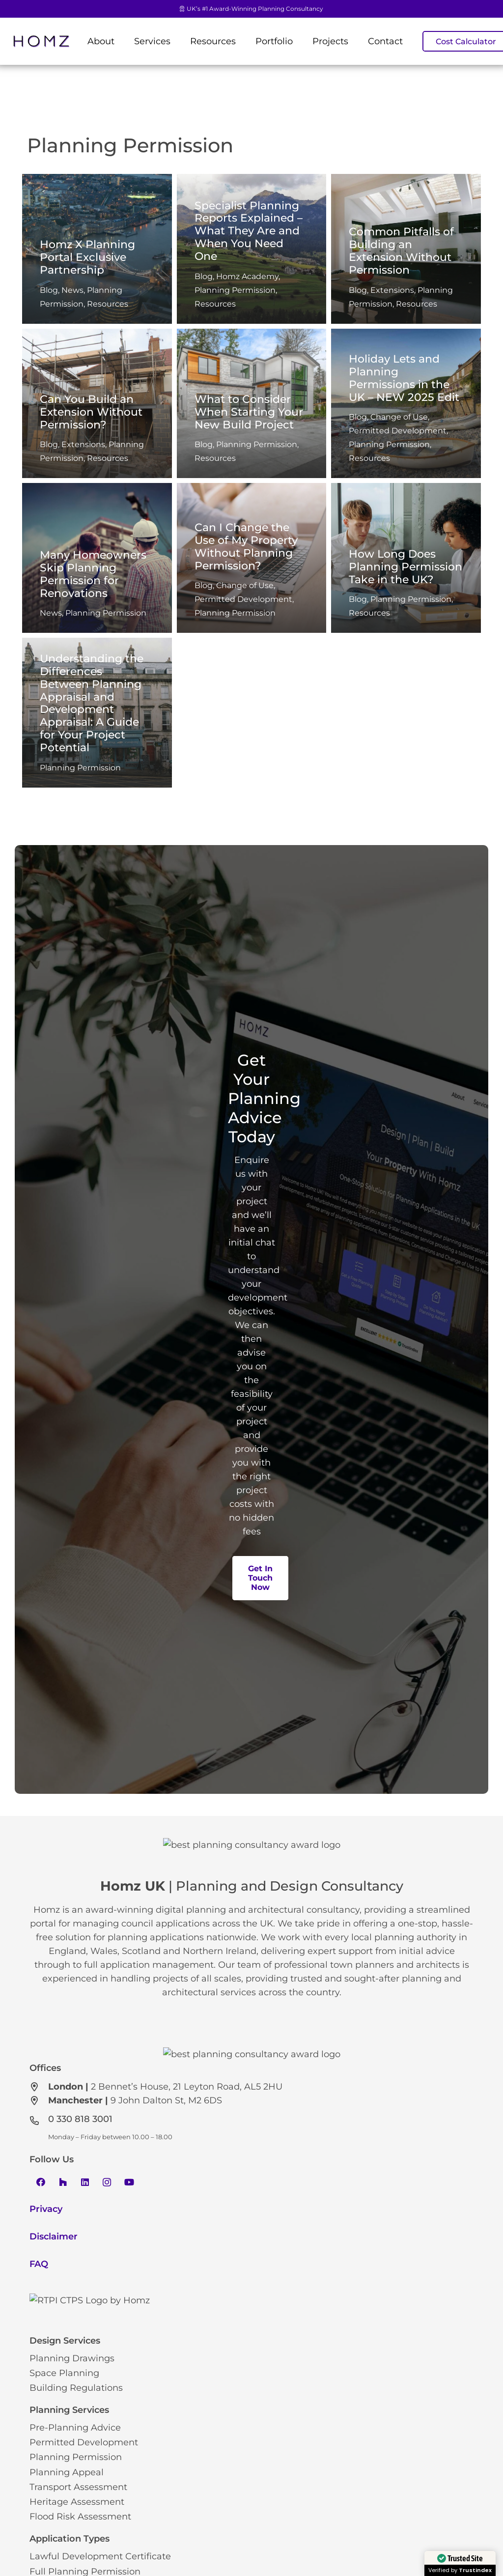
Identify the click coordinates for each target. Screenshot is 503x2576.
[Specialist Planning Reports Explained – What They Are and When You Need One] (252, 249)
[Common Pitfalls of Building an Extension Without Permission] (406, 249)
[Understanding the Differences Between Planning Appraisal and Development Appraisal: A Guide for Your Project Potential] (97, 713)
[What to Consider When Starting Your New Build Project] (252, 404)
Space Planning (64, 2528)
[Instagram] (107, 2302)
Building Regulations (76, 2543)
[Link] (41, 41)
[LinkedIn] (85, 2302)
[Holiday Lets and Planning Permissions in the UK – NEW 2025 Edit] (406, 404)
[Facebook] (40, 2302)
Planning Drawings (71, 2514)
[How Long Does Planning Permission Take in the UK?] (406, 558)
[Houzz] (63, 2302)
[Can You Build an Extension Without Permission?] (97, 404)
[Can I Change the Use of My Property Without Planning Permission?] (252, 558)
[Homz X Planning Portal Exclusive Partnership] (97, 249)
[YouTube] (129, 2302)
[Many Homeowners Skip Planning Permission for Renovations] (97, 558)
